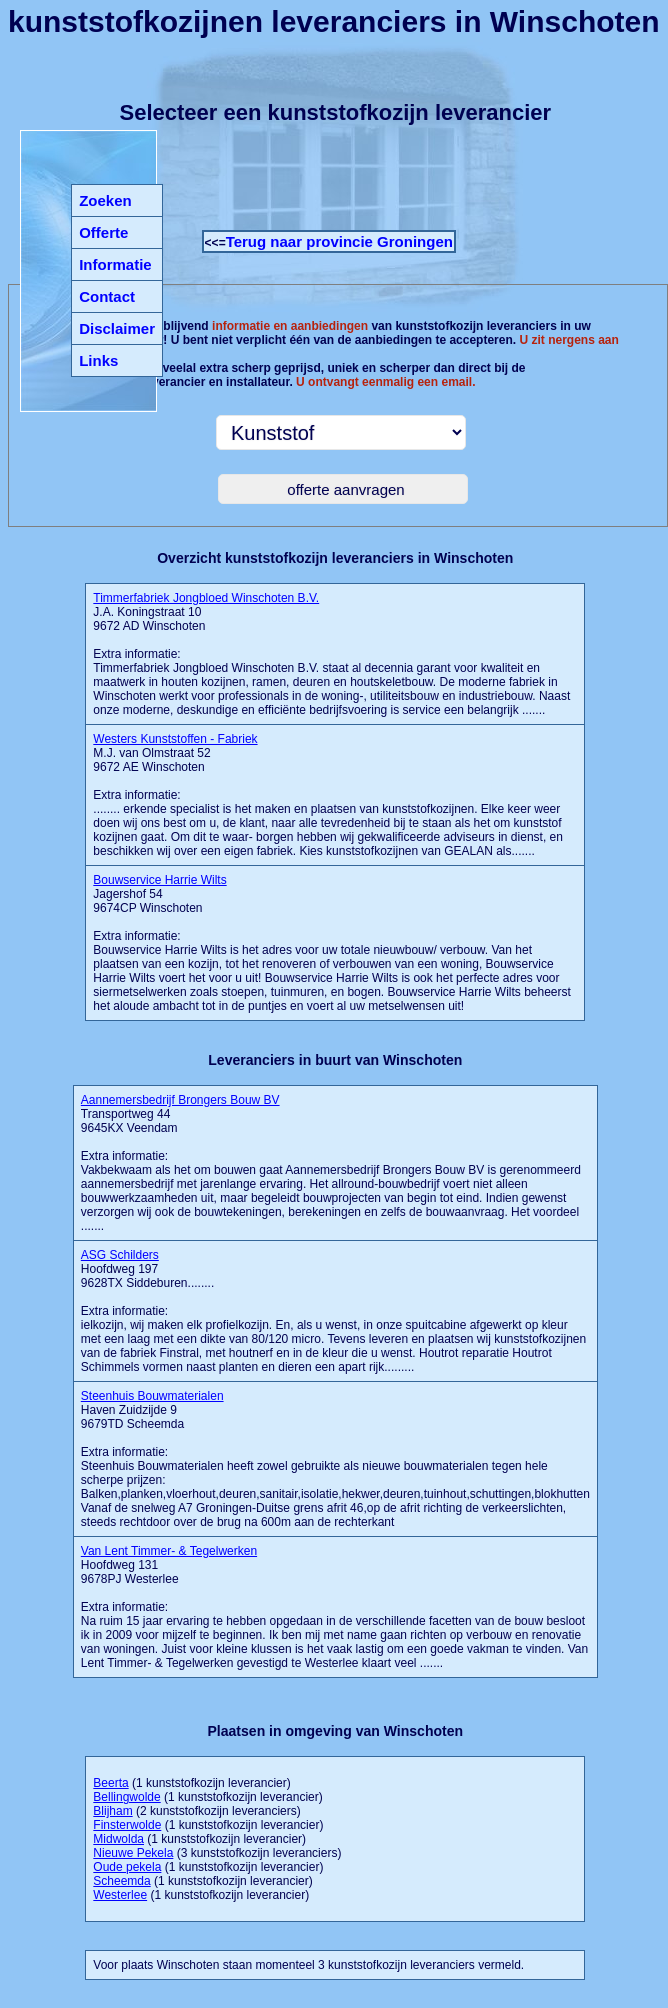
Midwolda (118, 1839)
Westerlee (120, 1895)
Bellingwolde (126, 1797)
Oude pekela (127, 1867)
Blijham (112, 1811)
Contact (107, 296)
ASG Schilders (120, 1255)
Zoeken (105, 200)
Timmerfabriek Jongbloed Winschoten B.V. (206, 598)
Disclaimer (117, 328)
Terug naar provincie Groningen (339, 241)
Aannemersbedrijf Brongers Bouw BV (180, 1100)
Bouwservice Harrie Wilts (159, 880)
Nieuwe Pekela (133, 1853)
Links (98, 360)
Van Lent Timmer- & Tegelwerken (169, 1551)
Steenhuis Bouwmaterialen (152, 1396)
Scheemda (121, 1881)
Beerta (110, 1783)
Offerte (103, 232)
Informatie (115, 264)
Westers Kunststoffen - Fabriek (175, 739)
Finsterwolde (127, 1825)
